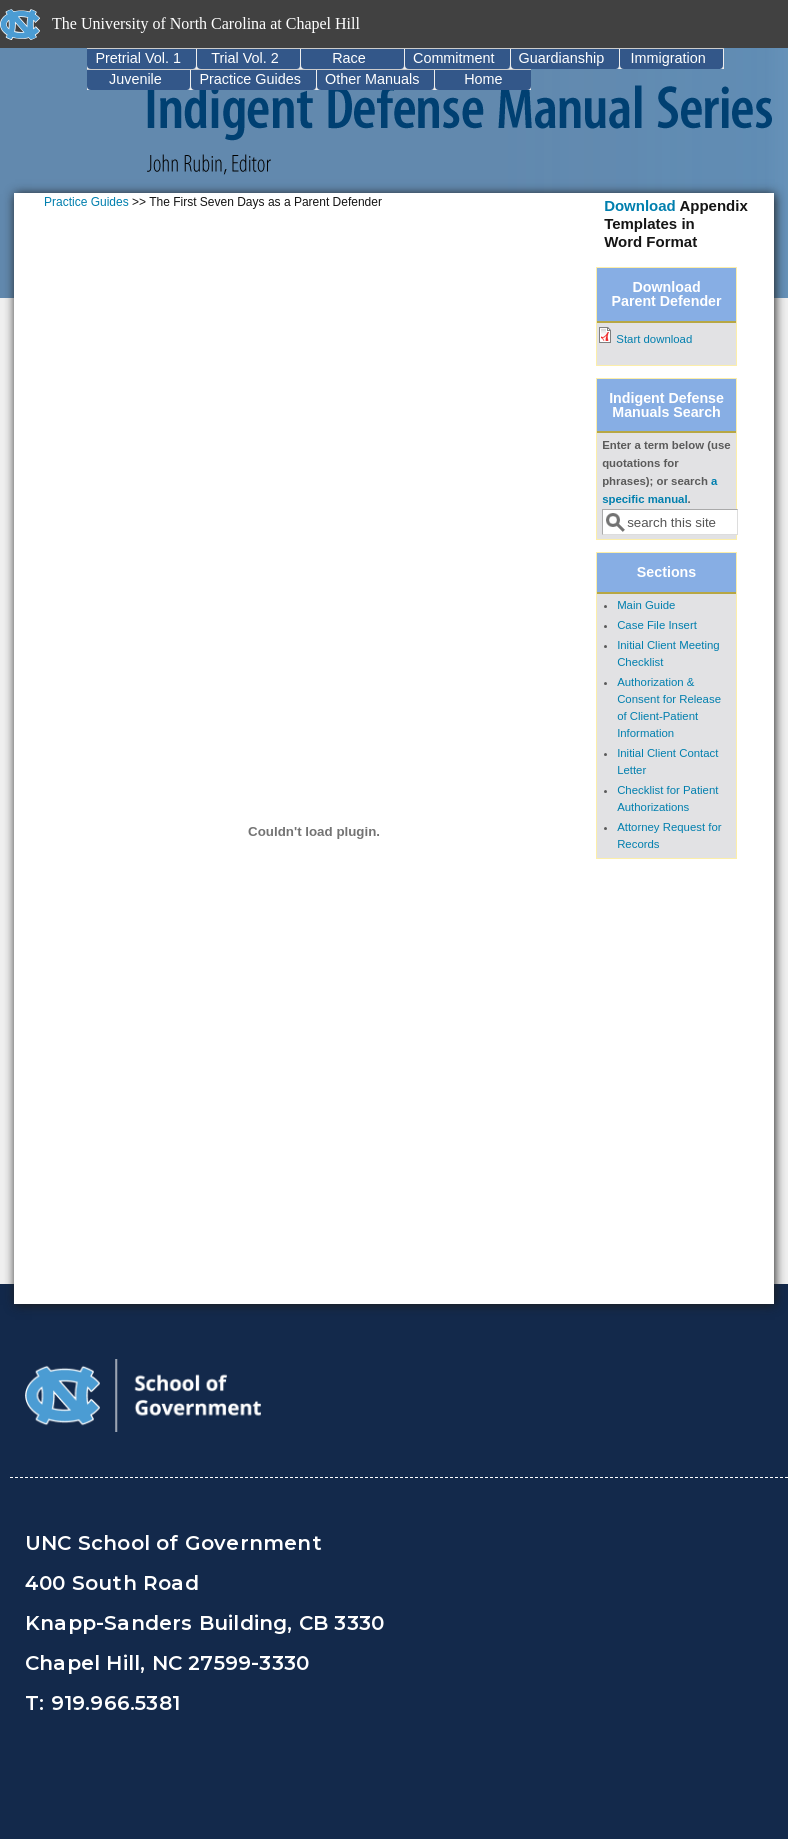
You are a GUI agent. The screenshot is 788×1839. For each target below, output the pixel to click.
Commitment (454, 58)
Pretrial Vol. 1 (138, 58)
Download (640, 205)
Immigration (668, 58)
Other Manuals (372, 79)
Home (483, 79)
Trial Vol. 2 (244, 58)
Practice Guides (250, 79)
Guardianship (562, 58)
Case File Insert (657, 625)
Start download (654, 339)
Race (349, 58)
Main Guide (646, 605)
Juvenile (135, 79)
